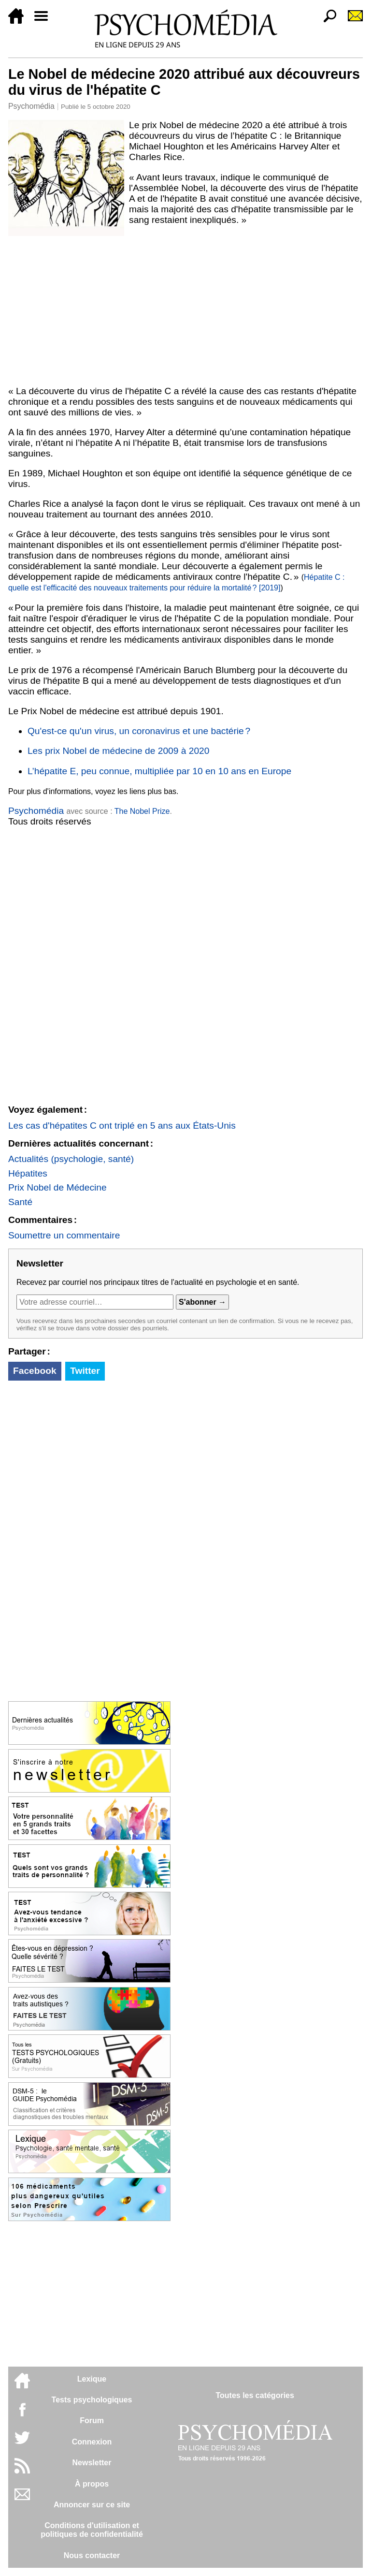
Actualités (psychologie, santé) (71, 1159)
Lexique (91, 2379)
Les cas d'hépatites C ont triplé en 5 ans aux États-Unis (122, 1125)
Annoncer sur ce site (92, 2505)
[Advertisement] (185, 309)
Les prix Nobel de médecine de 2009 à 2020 (119, 751)
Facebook (35, 1371)
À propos (92, 2484)
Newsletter (92, 2462)
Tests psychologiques (92, 2400)
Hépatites (27, 1173)
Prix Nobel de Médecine (57, 1187)
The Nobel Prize (142, 811)
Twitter (85, 1371)
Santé (20, 1202)
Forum (92, 2420)
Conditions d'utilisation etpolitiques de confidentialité (92, 2529)
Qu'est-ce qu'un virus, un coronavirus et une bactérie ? (139, 731)
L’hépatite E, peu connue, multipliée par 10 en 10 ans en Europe (159, 771)
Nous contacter (92, 2555)
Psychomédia (31, 106)
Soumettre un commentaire (64, 1235)
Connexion (92, 2442)
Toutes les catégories (254, 2395)
